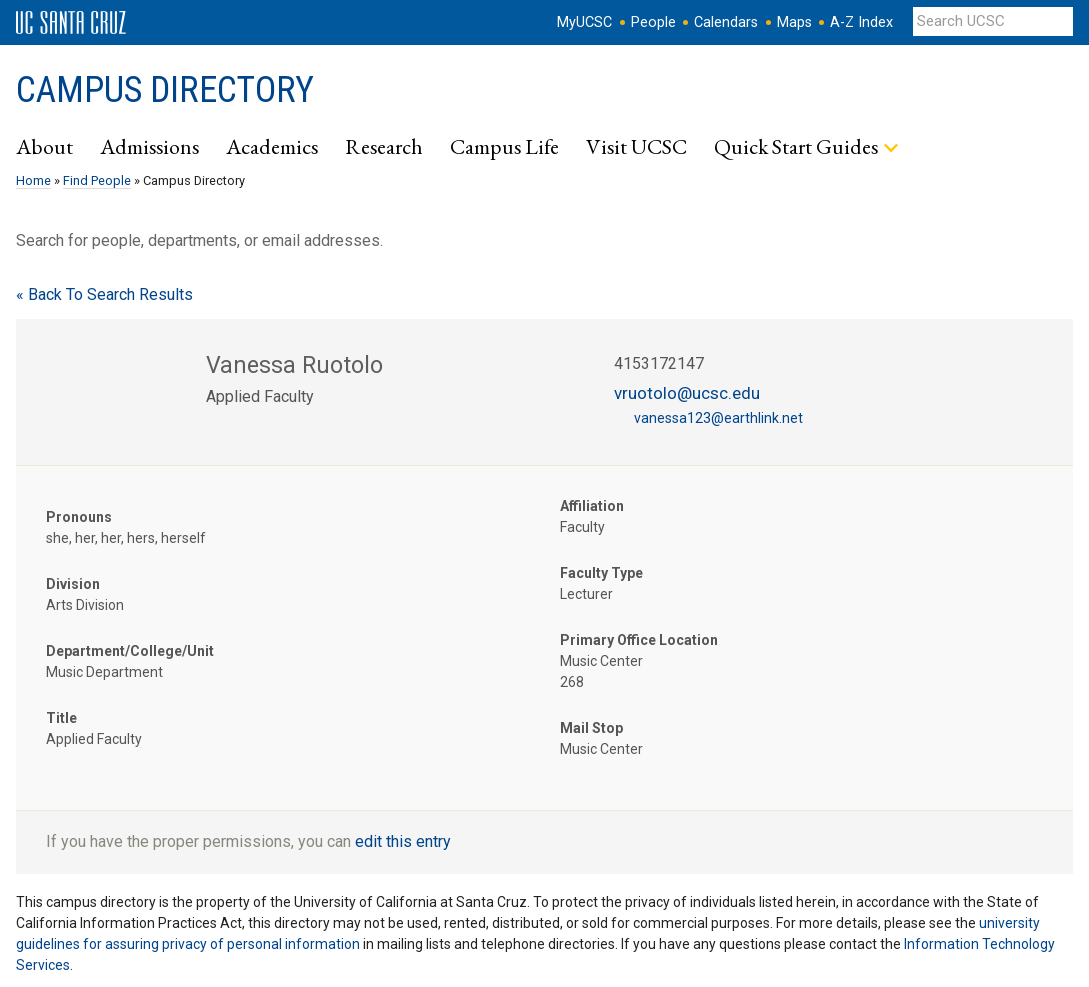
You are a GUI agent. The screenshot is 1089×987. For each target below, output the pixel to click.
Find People (97, 180)
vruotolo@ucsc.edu (687, 393)
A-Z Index (861, 22)
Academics (272, 146)
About (44, 146)
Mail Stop (591, 728)
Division (73, 584)
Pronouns (79, 517)
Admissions (149, 146)
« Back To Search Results (104, 294)
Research (384, 146)
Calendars (726, 22)
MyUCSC (584, 22)
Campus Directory (165, 90)
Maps (794, 22)
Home (33, 180)
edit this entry (403, 841)
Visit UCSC (636, 146)
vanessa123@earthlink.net (718, 418)
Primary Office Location (639, 640)
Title (61, 718)
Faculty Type (601, 573)
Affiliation (592, 506)
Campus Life (504, 146)
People (653, 22)
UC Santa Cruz (71, 23)
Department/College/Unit (130, 651)
